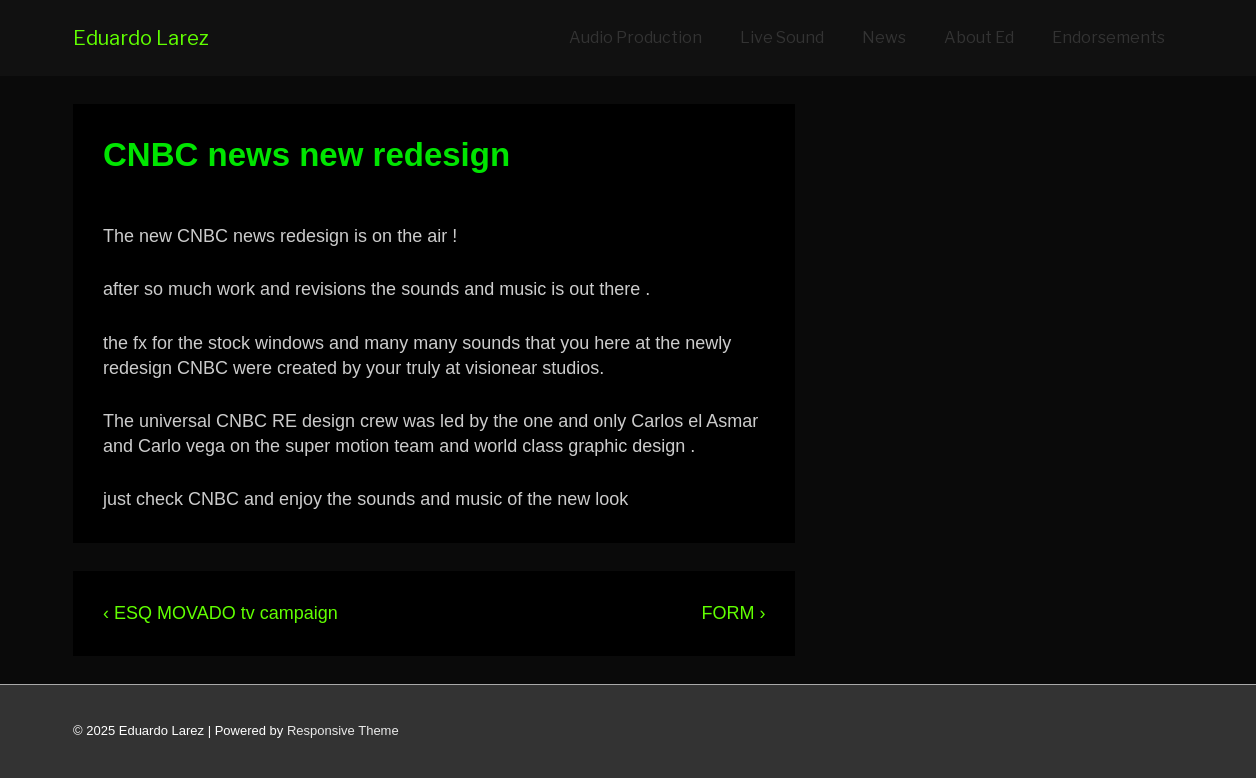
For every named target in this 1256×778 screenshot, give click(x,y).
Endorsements (1108, 37)
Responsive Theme (343, 730)
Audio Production (635, 37)
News (884, 37)
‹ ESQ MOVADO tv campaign (220, 613)
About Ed (979, 37)
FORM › (733, 613)
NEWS (492, 199)
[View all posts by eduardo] (143, 199)
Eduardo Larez (141, 38)
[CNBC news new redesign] (327, 199)
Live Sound (782, 37)
